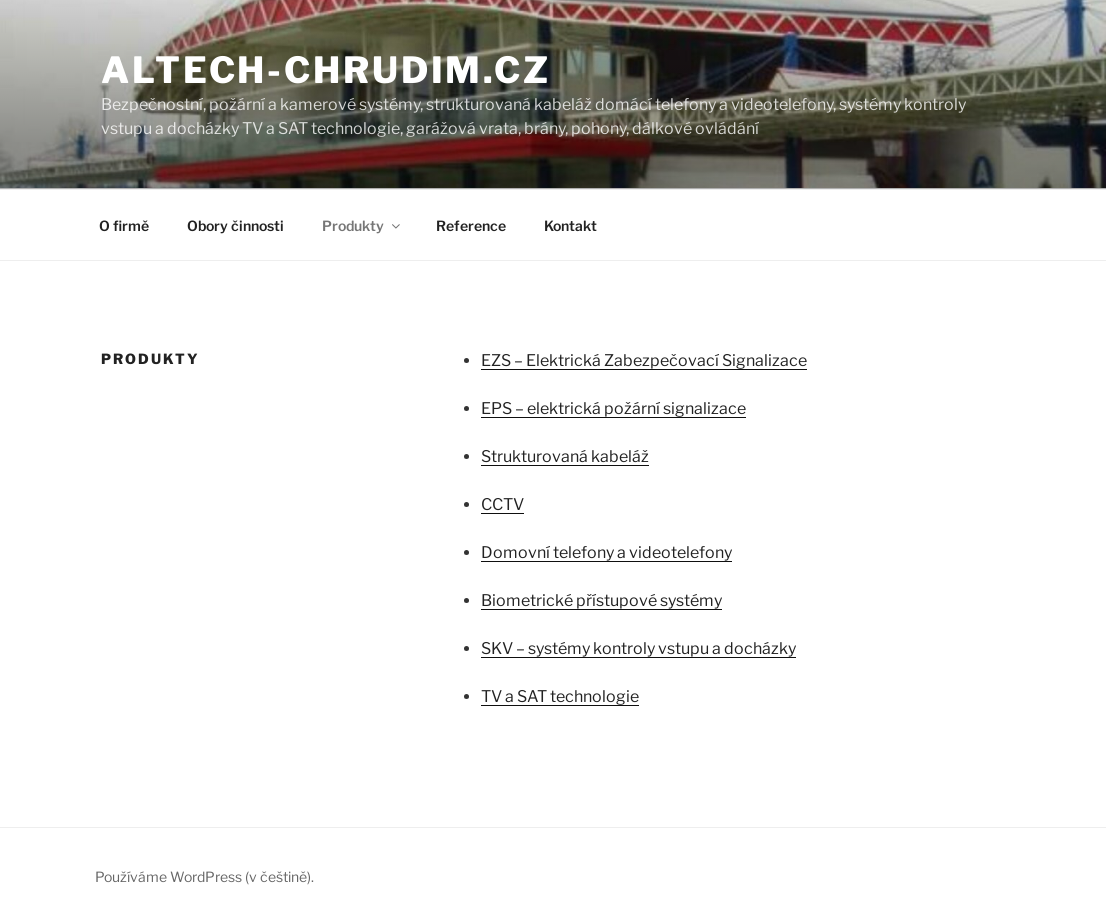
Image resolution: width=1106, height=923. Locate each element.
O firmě (124, 225)
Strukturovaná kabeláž (565, 456)
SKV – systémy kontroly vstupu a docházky (638, 648)
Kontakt (570, 225)
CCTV (502, 504)
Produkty (362, 225)
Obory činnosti (235, 225)
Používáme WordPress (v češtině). (204, 876)
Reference (471, 225)
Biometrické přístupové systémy (601, 600)
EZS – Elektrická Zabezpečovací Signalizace (644, 360)
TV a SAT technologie (560, 696)
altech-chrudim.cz (326, 70)
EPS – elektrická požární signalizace (613, 408)
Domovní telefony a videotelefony (606, 552)
